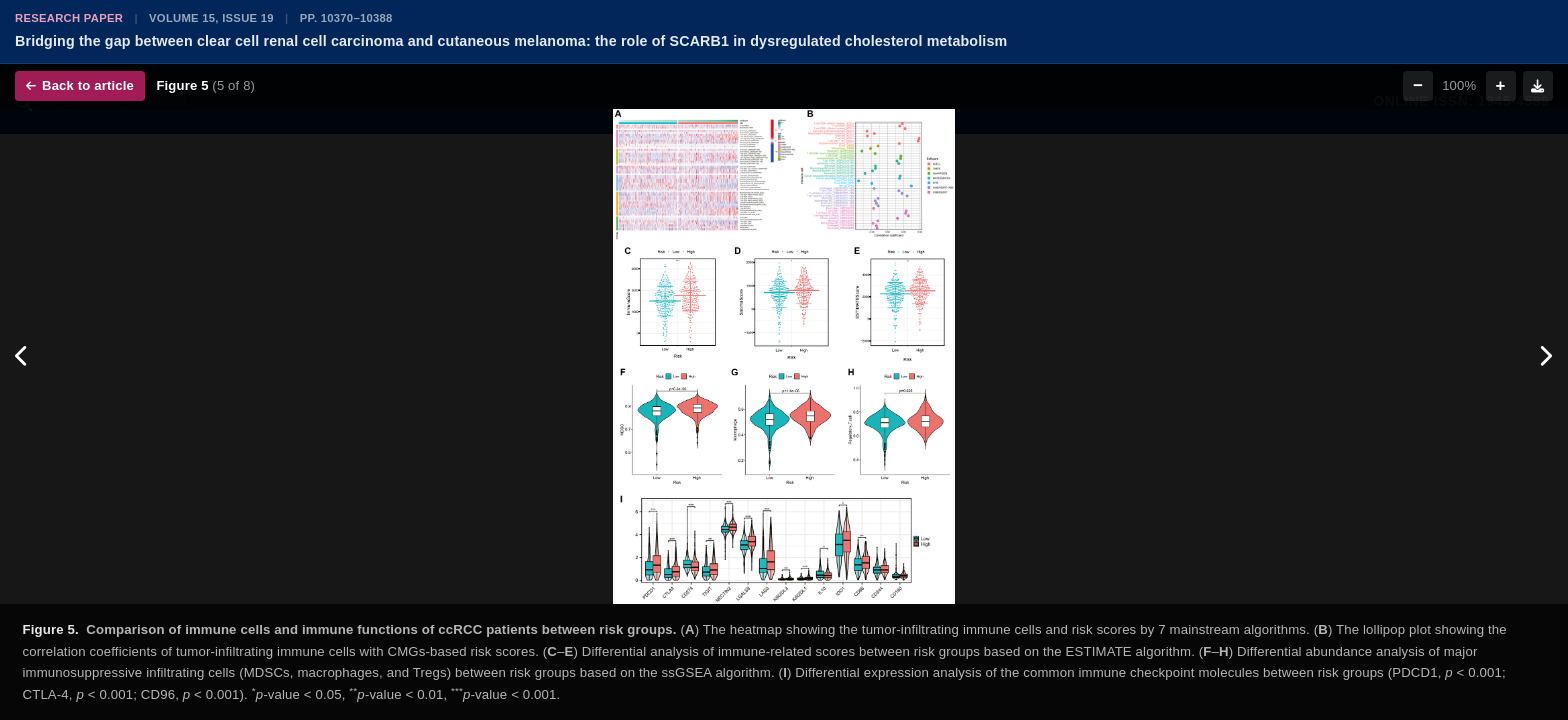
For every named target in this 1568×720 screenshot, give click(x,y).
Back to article (80, 85)
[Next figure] (1545, 356)
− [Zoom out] (1418, 85)
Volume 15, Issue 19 (211, 18)
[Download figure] (1538, 86)
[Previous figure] (22, 356)
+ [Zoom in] (1501, 85)
